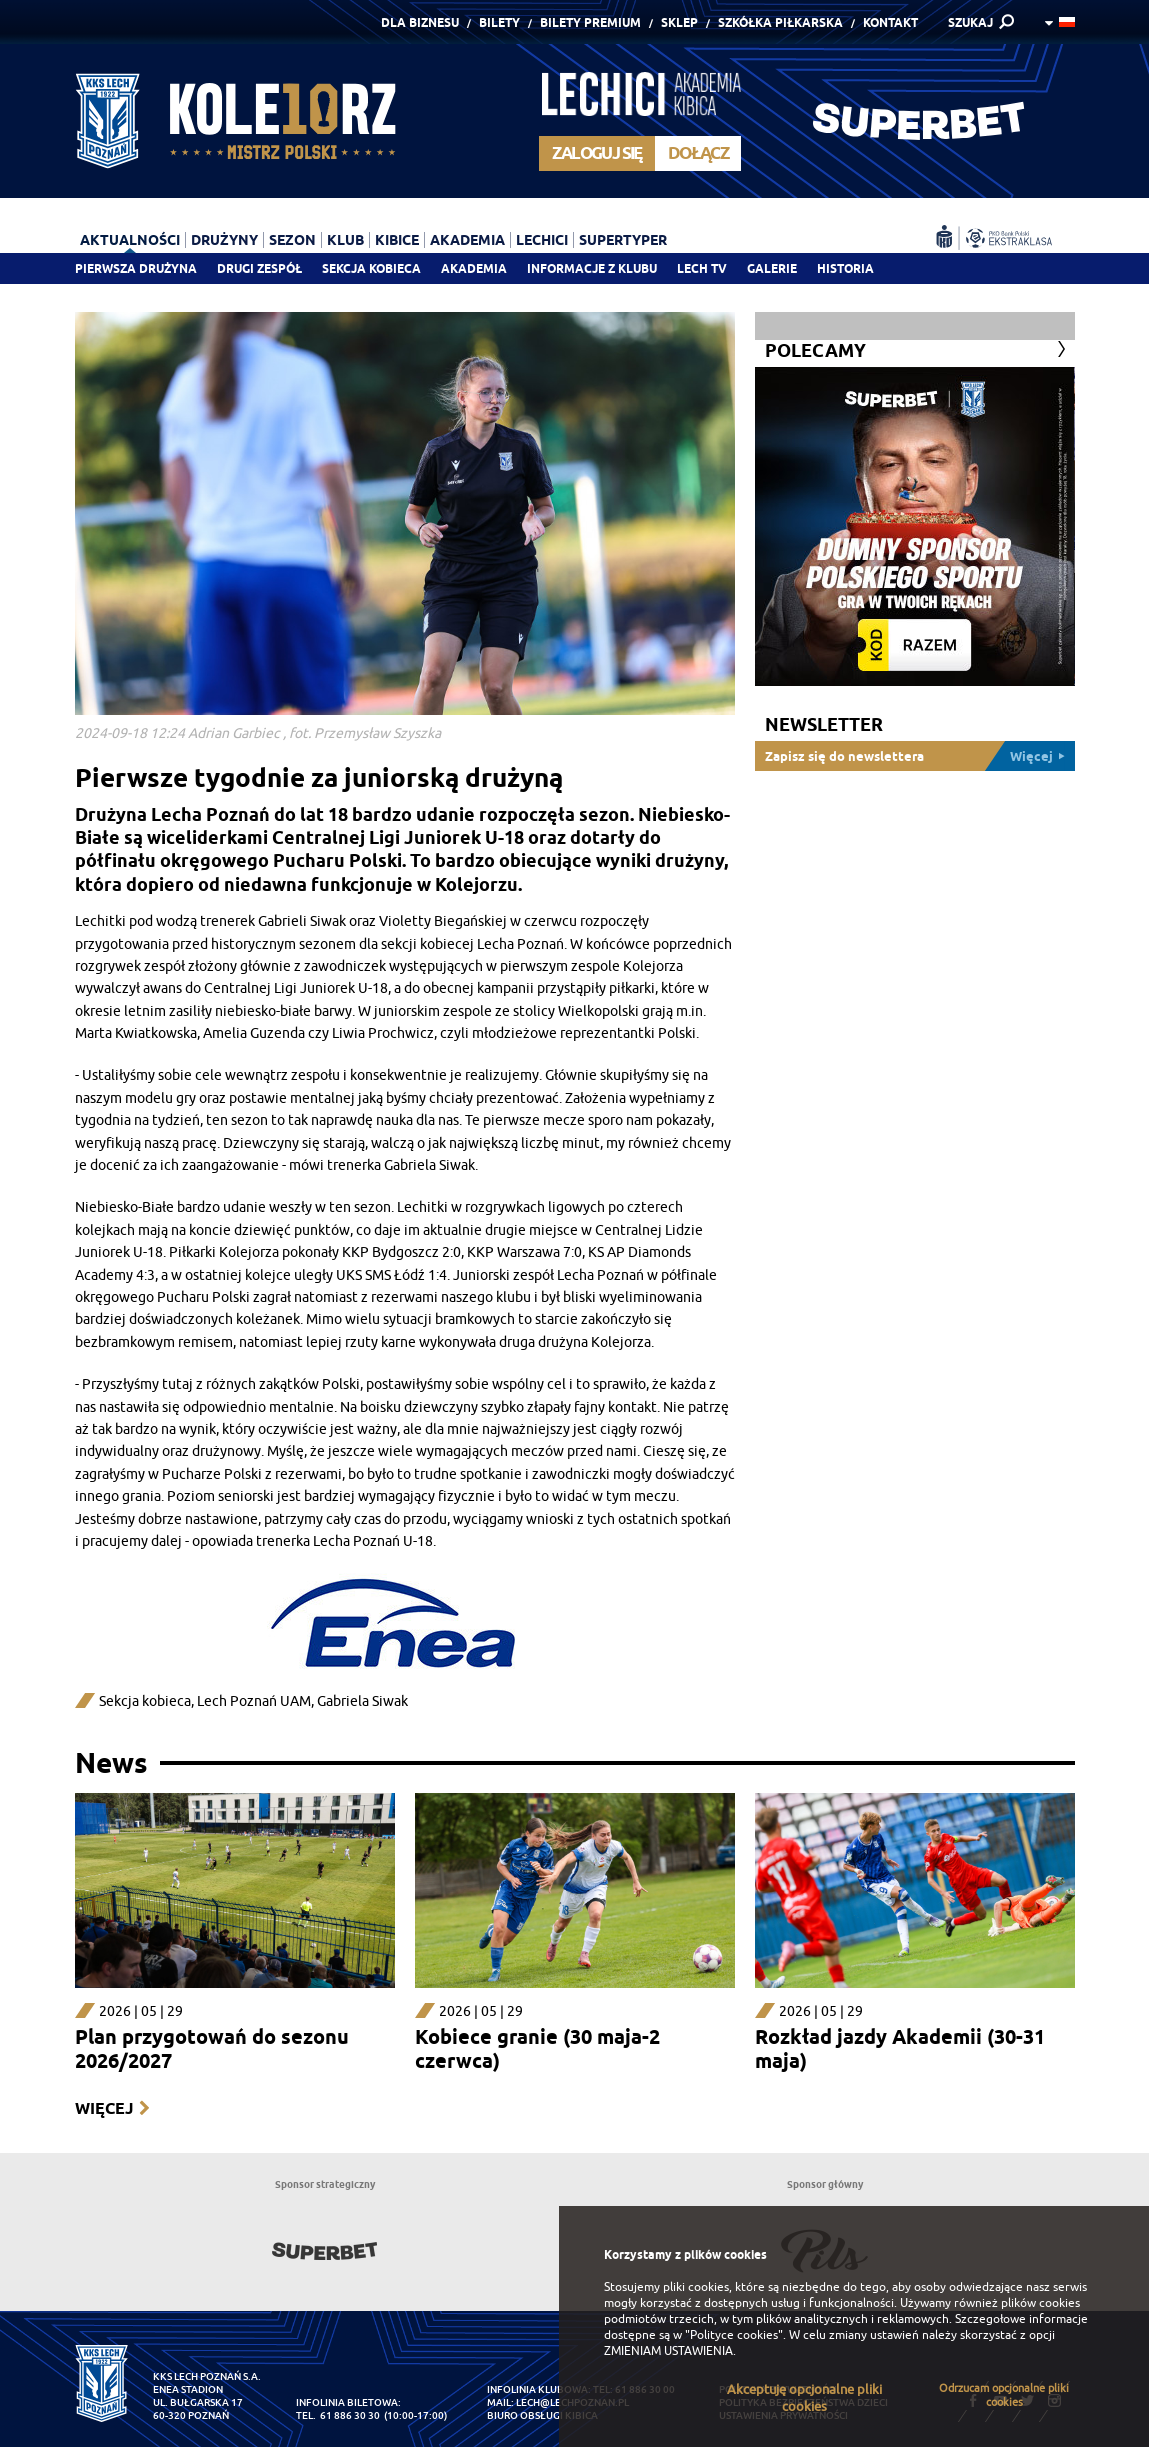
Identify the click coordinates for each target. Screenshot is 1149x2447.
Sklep (679, 22)
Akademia (474, 268)
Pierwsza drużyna (136, 268)
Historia (845, 268)
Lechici (542, 240)
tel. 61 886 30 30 (338, 2415)
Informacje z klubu (592, 268)
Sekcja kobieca (145, 1701)
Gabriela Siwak (362, 1701)
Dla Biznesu (420, 22)
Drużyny (224, 240)
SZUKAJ (970, 22)
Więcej (104, 2108)
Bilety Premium (590, 22)
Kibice (397, 240)
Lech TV (702, 268)
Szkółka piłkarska (780, 22)
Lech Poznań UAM (254, 1701)
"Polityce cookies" (734, 2335)
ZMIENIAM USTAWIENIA (668, 2351)
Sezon (292, 240)
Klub (345, 240)
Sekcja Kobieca (371, 268)
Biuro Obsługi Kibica (542, 2415)
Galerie (772, 268)
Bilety (499, 22)
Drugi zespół (259, 268)
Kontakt (890, 22)
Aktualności (130, 240)
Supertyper (623, 240)
